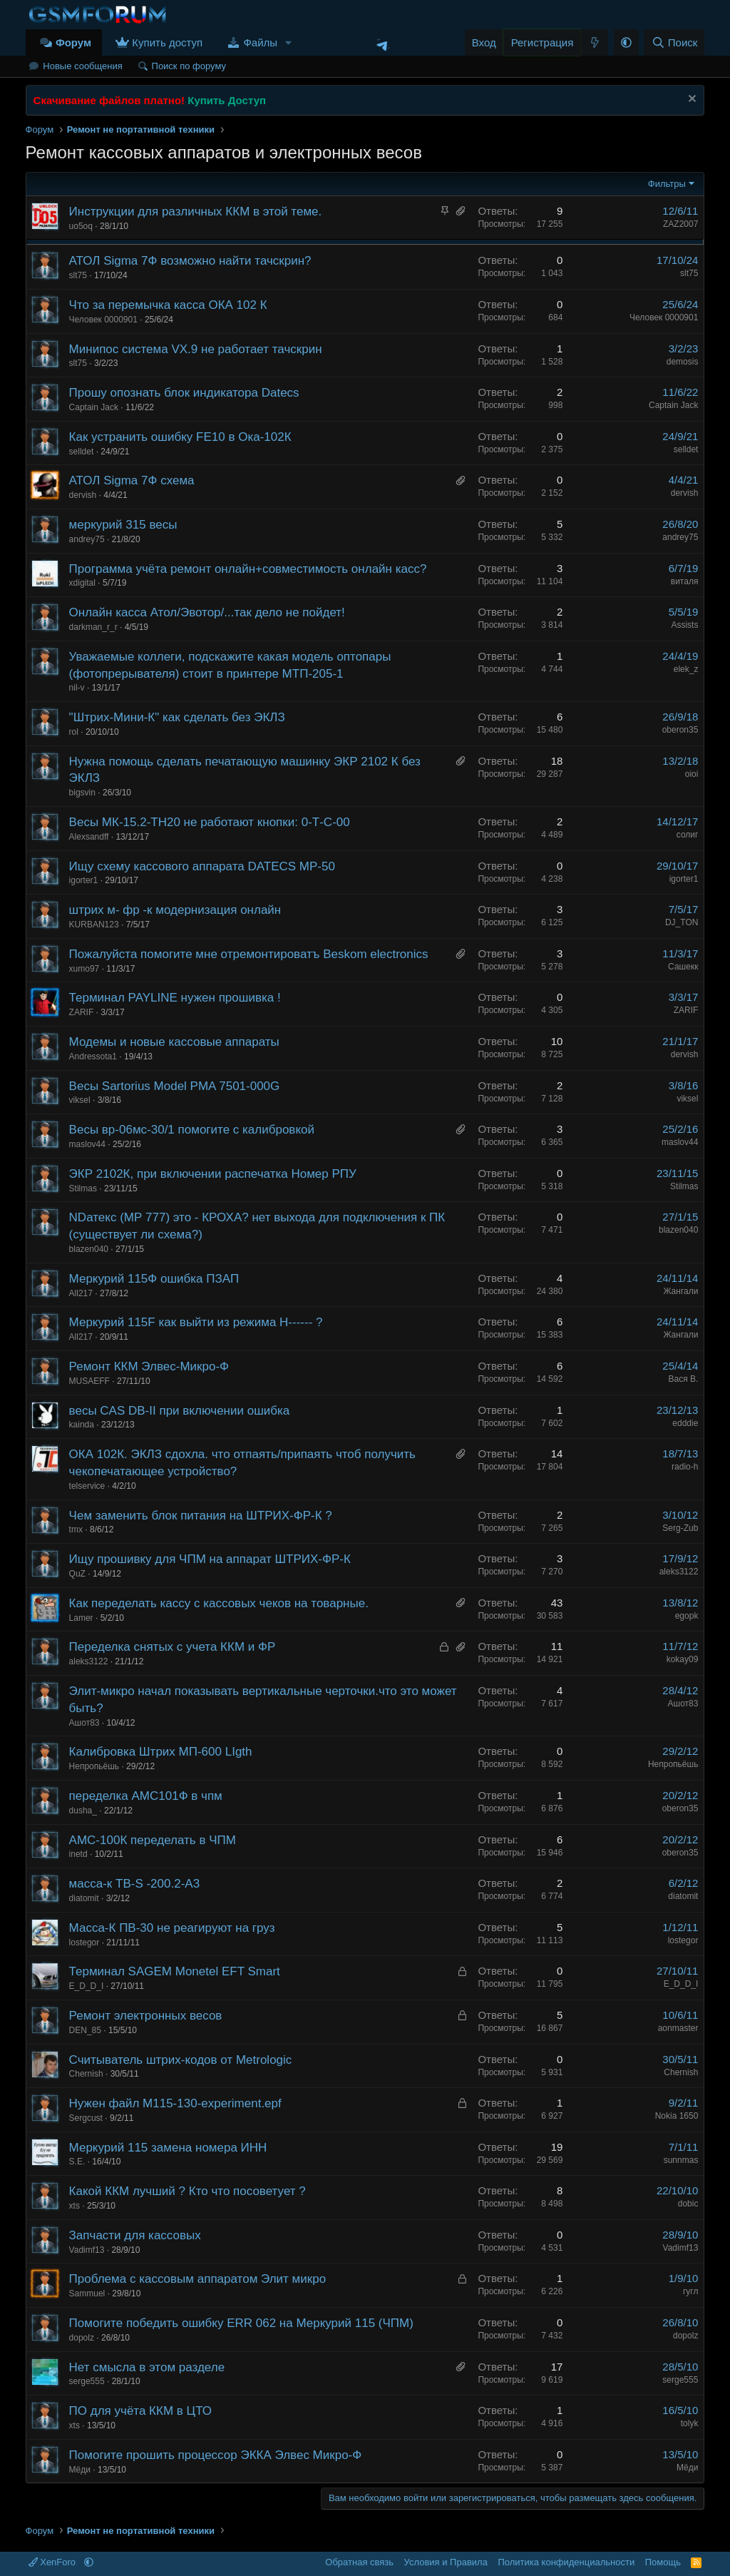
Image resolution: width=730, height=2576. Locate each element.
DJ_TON (681, 922)
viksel (80, 1100)
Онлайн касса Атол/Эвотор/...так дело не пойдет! (207, 612)
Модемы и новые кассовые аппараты (174, 1042)
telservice (87, 1486)
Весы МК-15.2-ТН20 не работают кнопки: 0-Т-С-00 (209, 822)
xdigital (82, 583)
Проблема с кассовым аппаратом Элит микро (198, 2279)
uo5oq (81, 226)
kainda (81, 1425)
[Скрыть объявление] (690, 100)
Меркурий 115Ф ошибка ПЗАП (154, 1279)
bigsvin (82, 793)
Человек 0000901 (103, 320)
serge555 (87, 2381)
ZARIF (81, 1012)
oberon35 (680, 730)
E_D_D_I (86, 1986)
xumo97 (84, 969)
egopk (687, 1616)
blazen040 (88, 1249)
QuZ (77, 1574)
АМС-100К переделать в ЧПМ (152, 1840)
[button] (289, 42)
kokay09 (683, 1659)
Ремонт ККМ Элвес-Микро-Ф (149, 1366)
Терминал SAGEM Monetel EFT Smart (174, 1971)
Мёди (80, 2470)
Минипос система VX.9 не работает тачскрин (195, 349)
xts (74, 2206)
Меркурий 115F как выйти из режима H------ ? (196, 1322)
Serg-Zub (680, 1528)
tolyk (690, 2423)
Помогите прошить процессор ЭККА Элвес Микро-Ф (215, 2455)
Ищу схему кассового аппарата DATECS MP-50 (202, 866)
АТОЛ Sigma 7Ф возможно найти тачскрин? (190, 261)
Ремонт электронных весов (145, 2015)
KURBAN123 (94, 925)
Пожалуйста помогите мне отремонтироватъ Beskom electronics (248, 954)
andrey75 (87, 539)
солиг (688, 835)
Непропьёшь (94, 1766)
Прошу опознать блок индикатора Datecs (184, 392)
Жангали (680, 1291)
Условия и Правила (446, 2562)
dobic (688, 2204)
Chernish (86, 2074)
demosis (683, 362)
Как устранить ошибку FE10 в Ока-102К (180, 437)
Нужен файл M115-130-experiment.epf (175, 2103)
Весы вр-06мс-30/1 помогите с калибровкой (191, 1129)
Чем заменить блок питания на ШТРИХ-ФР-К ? (200, 1515)
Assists (684, 625)
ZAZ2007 (680, 224)
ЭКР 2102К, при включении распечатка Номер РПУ (212, 1174)
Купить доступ (167, 42)
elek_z (686, 669)
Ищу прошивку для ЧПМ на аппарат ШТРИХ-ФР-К (210, 1559)
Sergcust (86, 2118)
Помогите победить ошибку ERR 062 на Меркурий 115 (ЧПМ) (241, 2323)
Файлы (260, 42)
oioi (692, 774)
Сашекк (683, 967)
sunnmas (681, 2160)
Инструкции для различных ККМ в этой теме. (195, 211)
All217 (81, 1293)
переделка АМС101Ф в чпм (145, 1796)
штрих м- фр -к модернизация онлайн (175, 910)
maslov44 (87, 1144)
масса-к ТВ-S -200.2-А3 (134, 1883)
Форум (73, 42)
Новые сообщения (83, 66)
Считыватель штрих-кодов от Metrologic (180, 2060)
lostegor (84, 1943)
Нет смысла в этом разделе (147, 2367)
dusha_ (83, 1811)
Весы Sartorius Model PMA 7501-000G (174, 1086)
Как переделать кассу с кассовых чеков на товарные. (219, 1603)
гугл (691, 2291)
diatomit (84, 1898)
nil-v (77, 688)
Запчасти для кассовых (135, 2235)
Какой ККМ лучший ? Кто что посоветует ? (187, 2191)
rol (73, 732)
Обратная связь (359, 2562)
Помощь (663, 2562)
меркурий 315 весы (123, 524)
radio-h (685, 1467)
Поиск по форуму (189, 66)
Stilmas (83, 1188)
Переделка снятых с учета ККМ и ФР (172, 1647)
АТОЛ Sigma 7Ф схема (132, 480)
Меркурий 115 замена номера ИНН (168, 2147)
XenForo (53, 2562)
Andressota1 (93, 1057)
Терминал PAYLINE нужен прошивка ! (175, 997)
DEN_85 (85, 2030)
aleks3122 (679, 1572)
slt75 (78, 275)
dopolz (81, 2338)
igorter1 (83, 880)
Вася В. (684, 1379)
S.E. (77, 2162)
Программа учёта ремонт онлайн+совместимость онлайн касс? (248, 569)
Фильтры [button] (667, 183)
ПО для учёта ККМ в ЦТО (140, 2411)
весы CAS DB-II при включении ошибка (179, 1410)
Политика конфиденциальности (566, 2562)
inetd (78, 1854)
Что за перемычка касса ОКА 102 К (168, 305)
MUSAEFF (89, 1381)
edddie (685, 1423)
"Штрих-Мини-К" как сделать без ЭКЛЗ (177, 717)
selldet (81, 452)
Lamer (81, 1618)
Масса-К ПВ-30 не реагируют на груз (172, 1928)
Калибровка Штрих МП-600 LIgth (160, 1751)
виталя (685, 581)
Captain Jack (93, 407)
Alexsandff (89, 837)
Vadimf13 (87, 2250)
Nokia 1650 (677, 2116)
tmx (76, 1529)
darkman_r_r (93, 627)
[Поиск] (674, 42)
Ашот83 (84, 1723)
